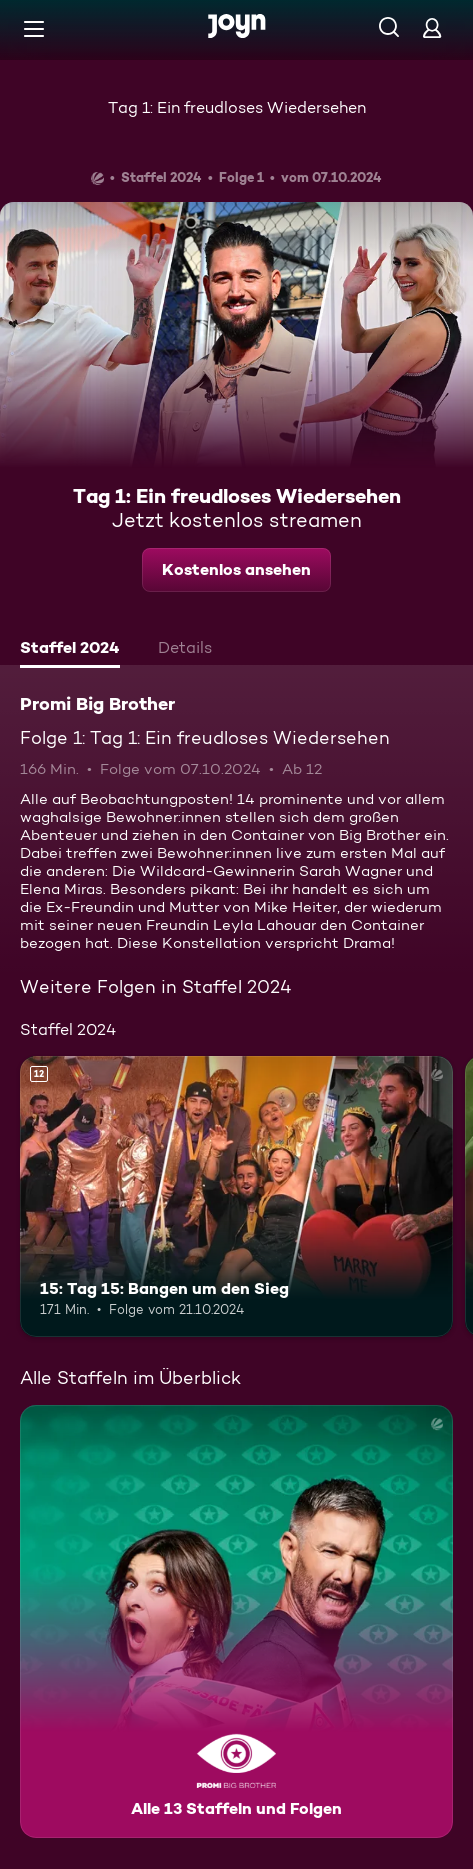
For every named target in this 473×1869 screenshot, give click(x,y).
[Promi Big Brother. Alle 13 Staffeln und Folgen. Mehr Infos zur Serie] (236, 1621)
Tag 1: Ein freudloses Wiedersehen (237, 107)
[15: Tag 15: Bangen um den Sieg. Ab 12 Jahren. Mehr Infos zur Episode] (236, 1196)
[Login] (432, 27)
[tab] (70, 650)
